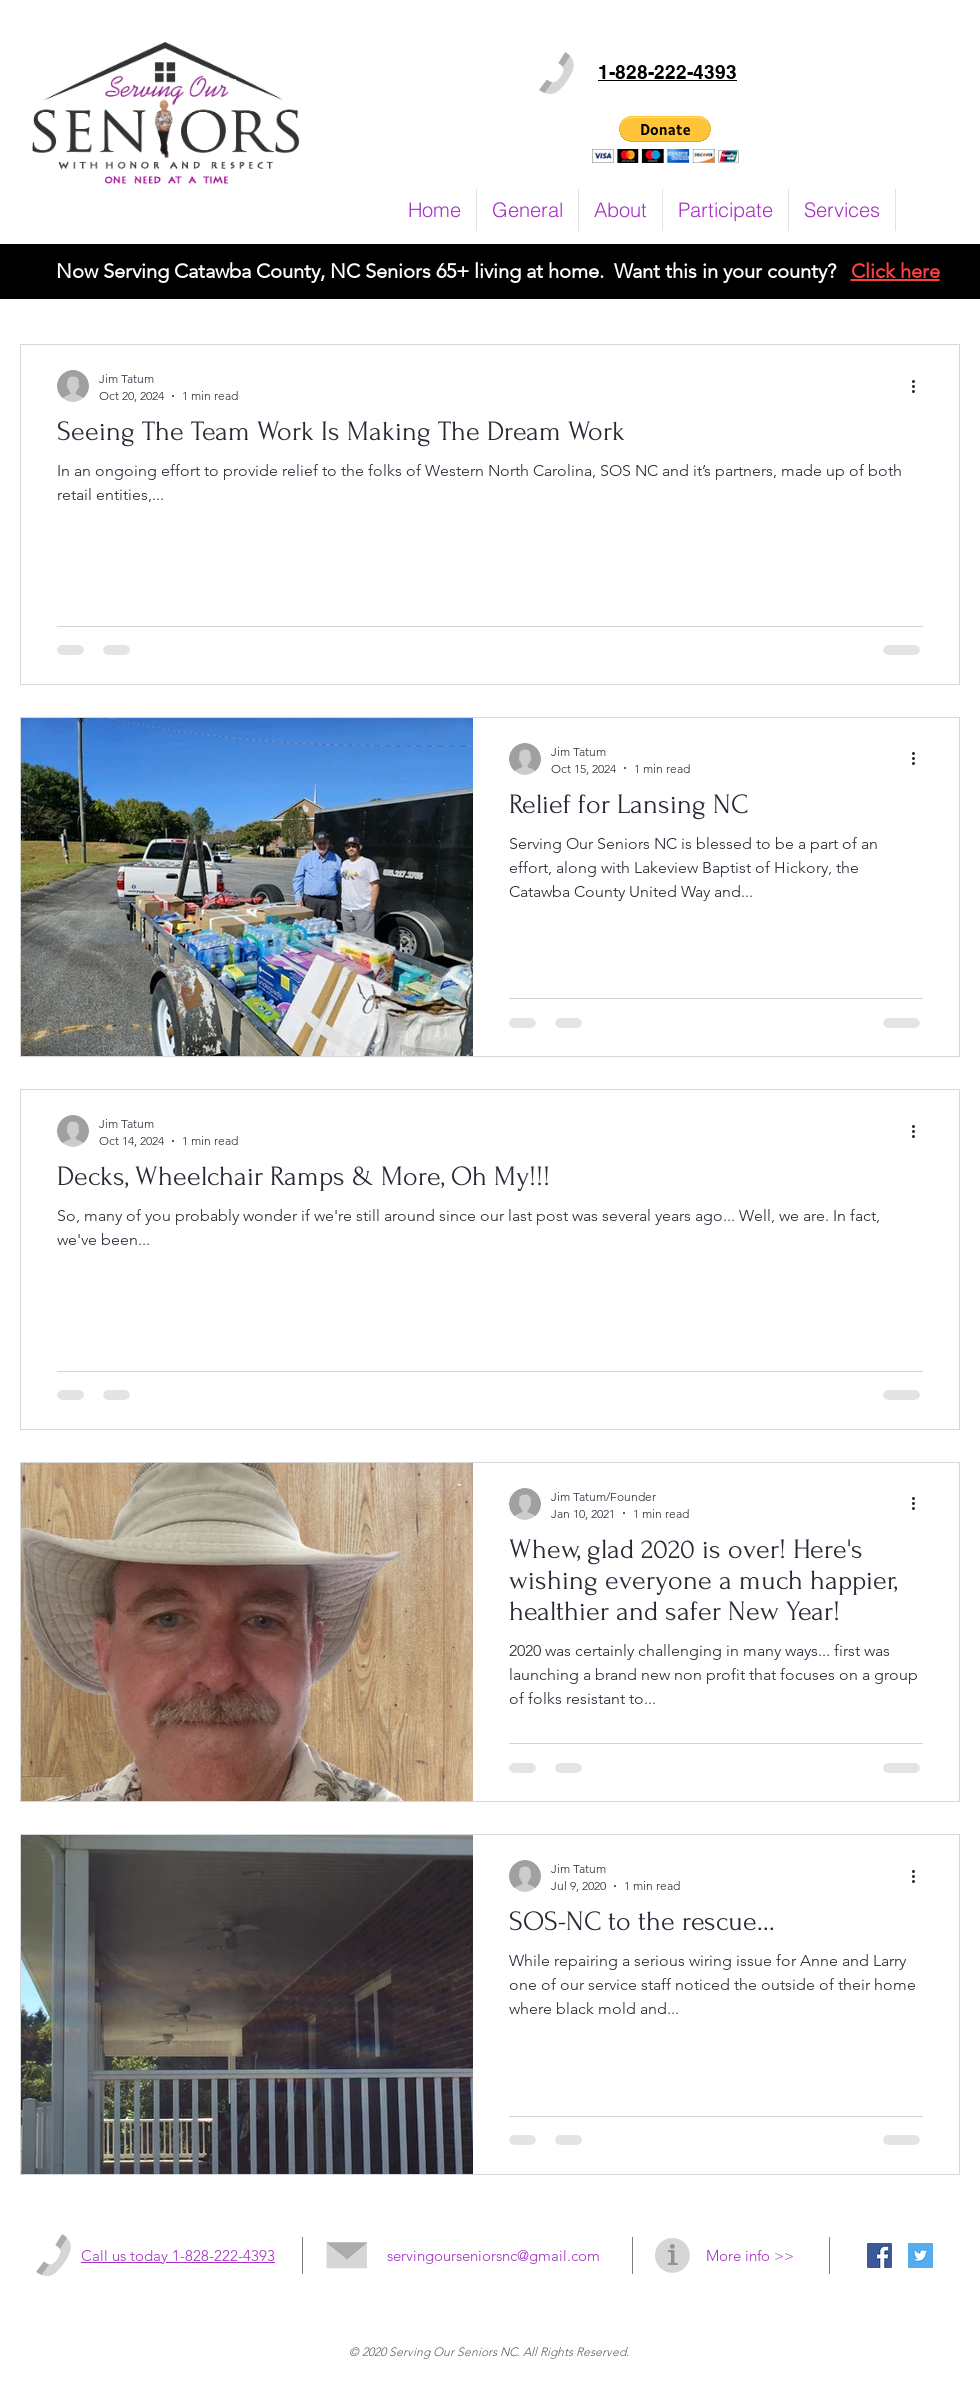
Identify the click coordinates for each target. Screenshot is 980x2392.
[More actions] (920, 386)
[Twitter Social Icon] (920, 2255)
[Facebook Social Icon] (879, 2255)
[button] (665, 139)
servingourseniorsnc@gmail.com (493, 2255)
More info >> (750, 2255)
